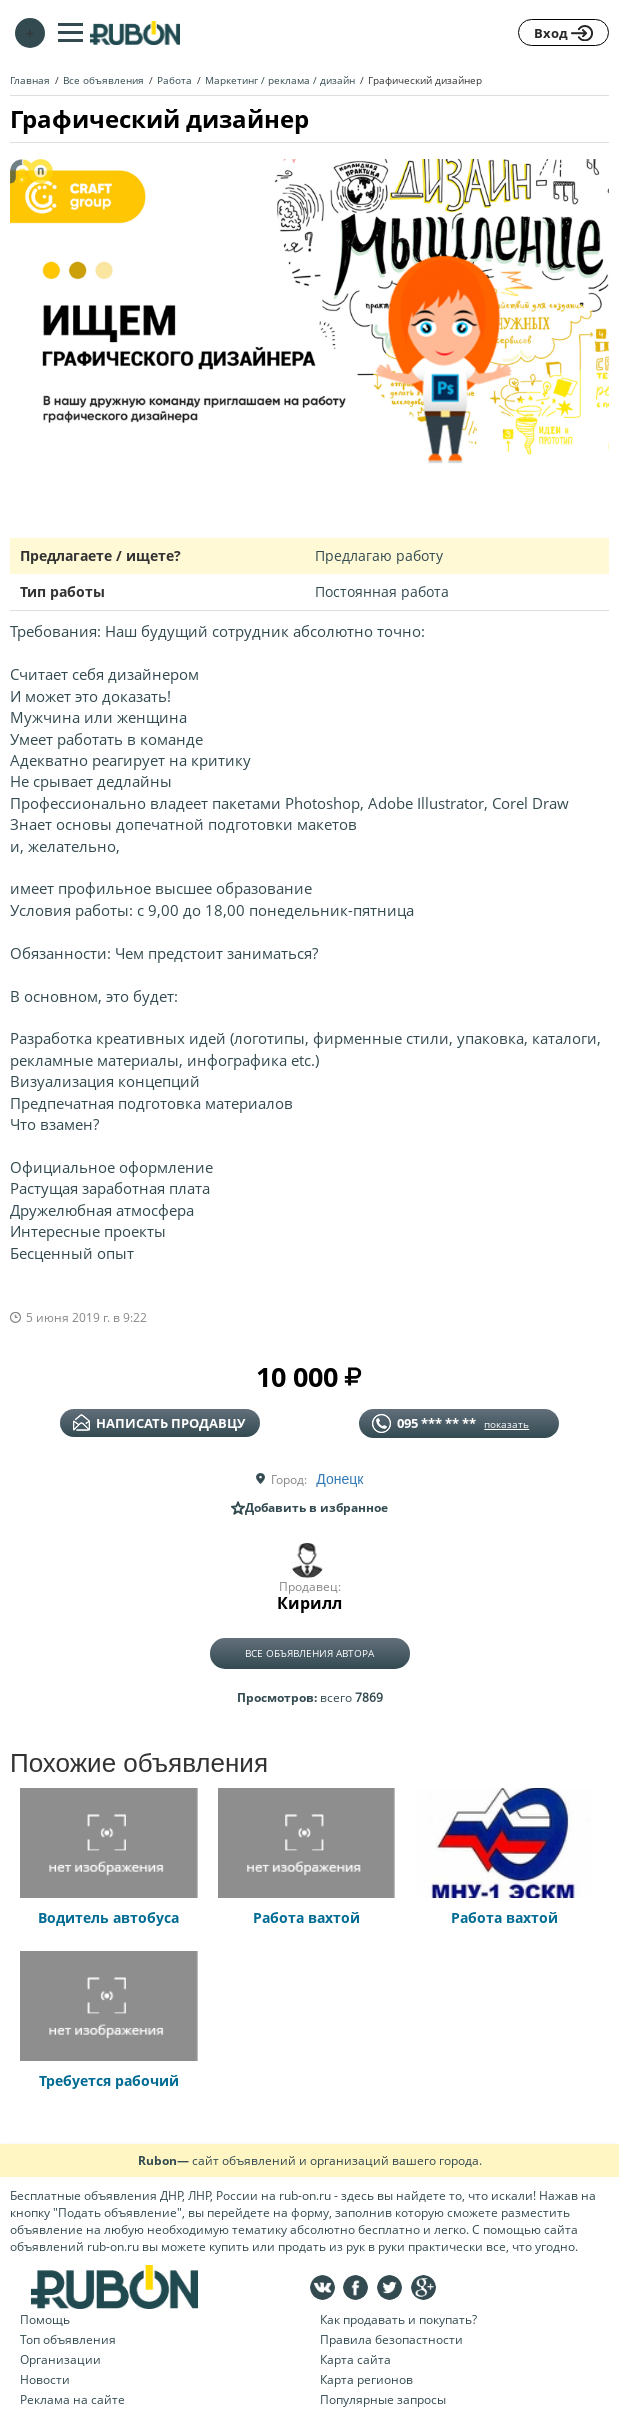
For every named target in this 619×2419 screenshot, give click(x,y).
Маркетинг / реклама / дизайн (280, 80)
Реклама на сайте (72, 2399)
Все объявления (103, 80)
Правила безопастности (391, 2339)
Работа (174, 80)
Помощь (45, 2319)
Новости (45, 2379)
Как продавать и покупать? (398, 2319)
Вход (563, 33)
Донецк (339, 1479)
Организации (60, 2359)
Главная (30, 80)
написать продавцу (159, 1423)
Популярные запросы (383, 2399)
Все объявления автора (309, 1653)
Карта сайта (355, 2359)
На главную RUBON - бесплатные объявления (135, 32)
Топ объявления (68, 2339)
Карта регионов (366, 2379)
